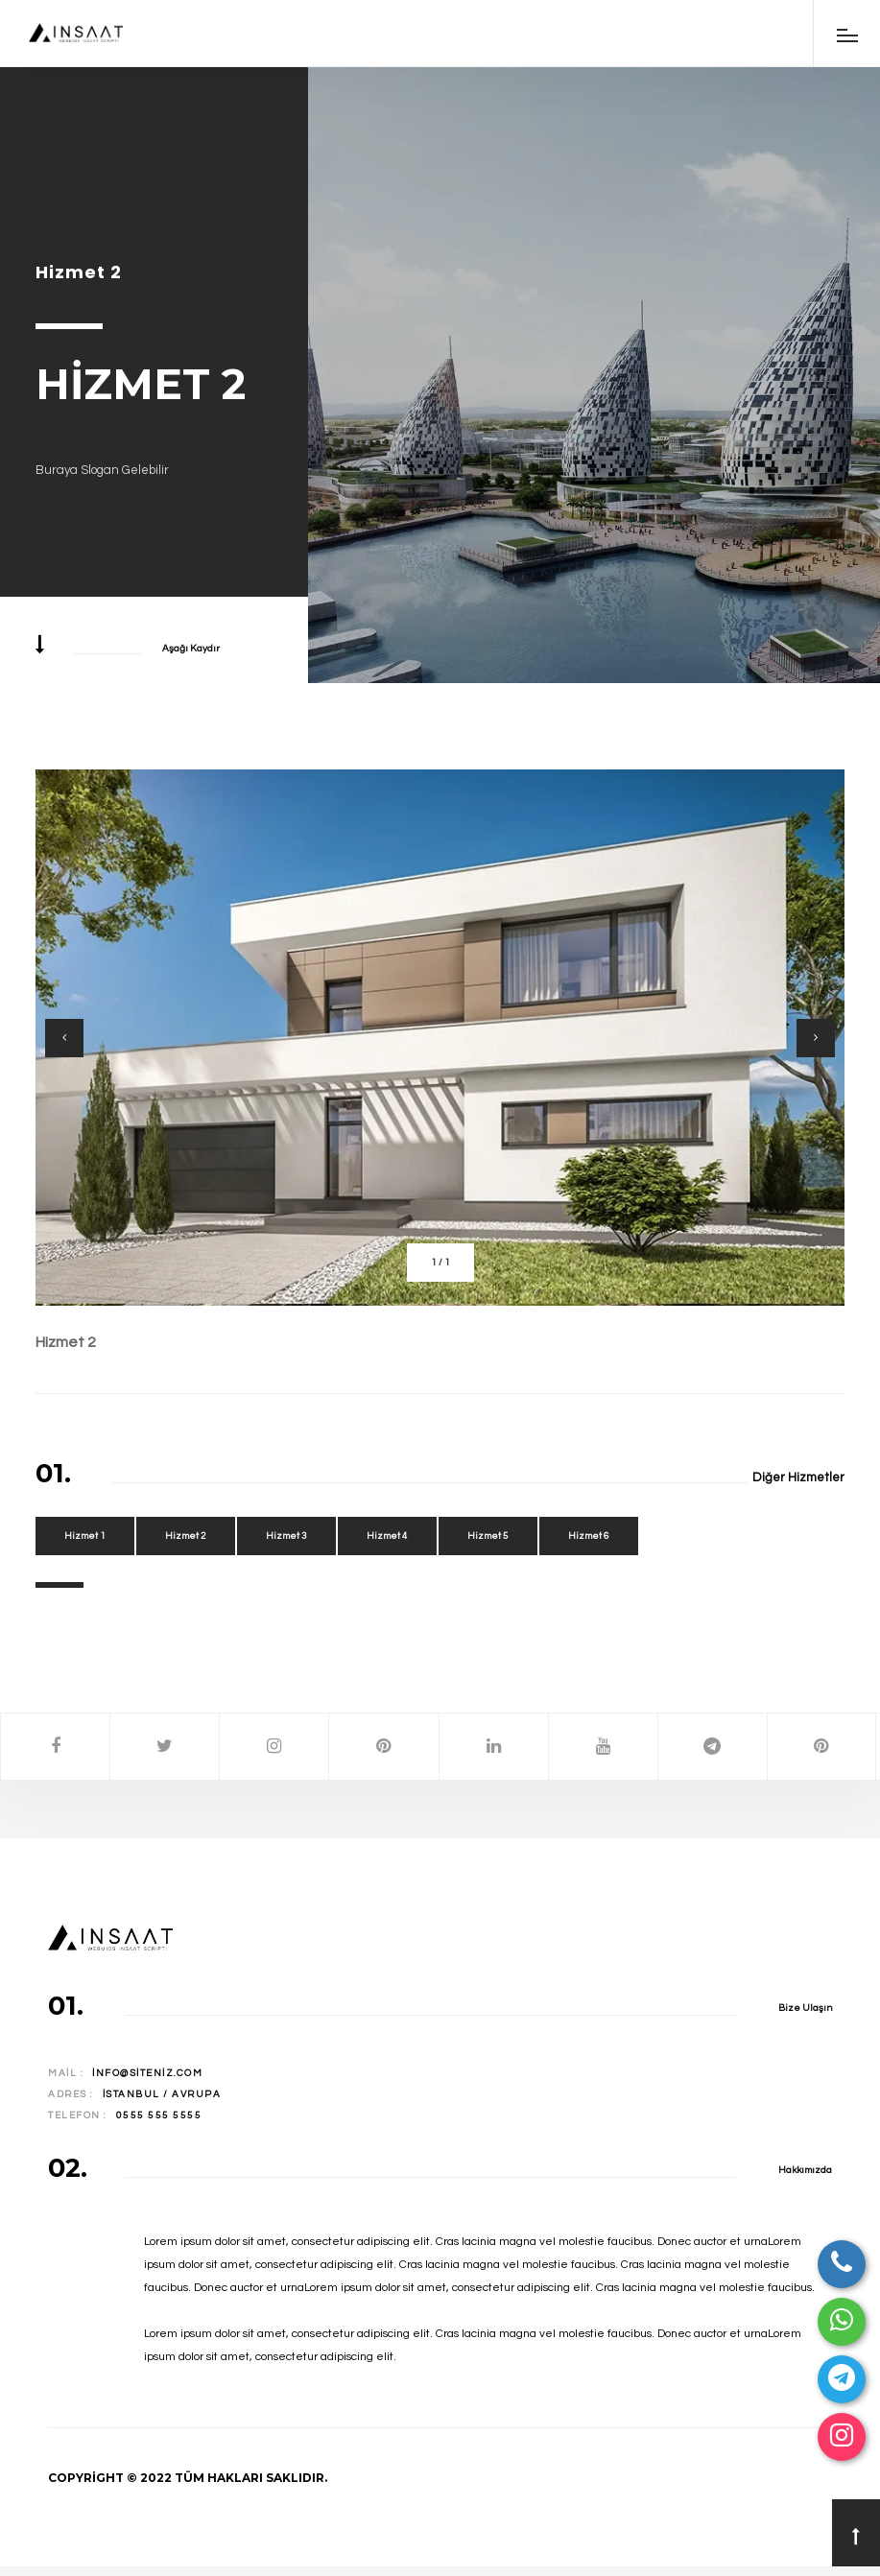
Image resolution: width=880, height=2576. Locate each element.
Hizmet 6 (588, 1536)
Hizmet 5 (488, 1536)
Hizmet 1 (85, 1536)
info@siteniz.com (147, 2073)
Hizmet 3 (286, 1536)
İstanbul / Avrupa (162, 2094)
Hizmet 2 (66, 1342)
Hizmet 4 (387, 1536)
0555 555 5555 (159, 2115)
